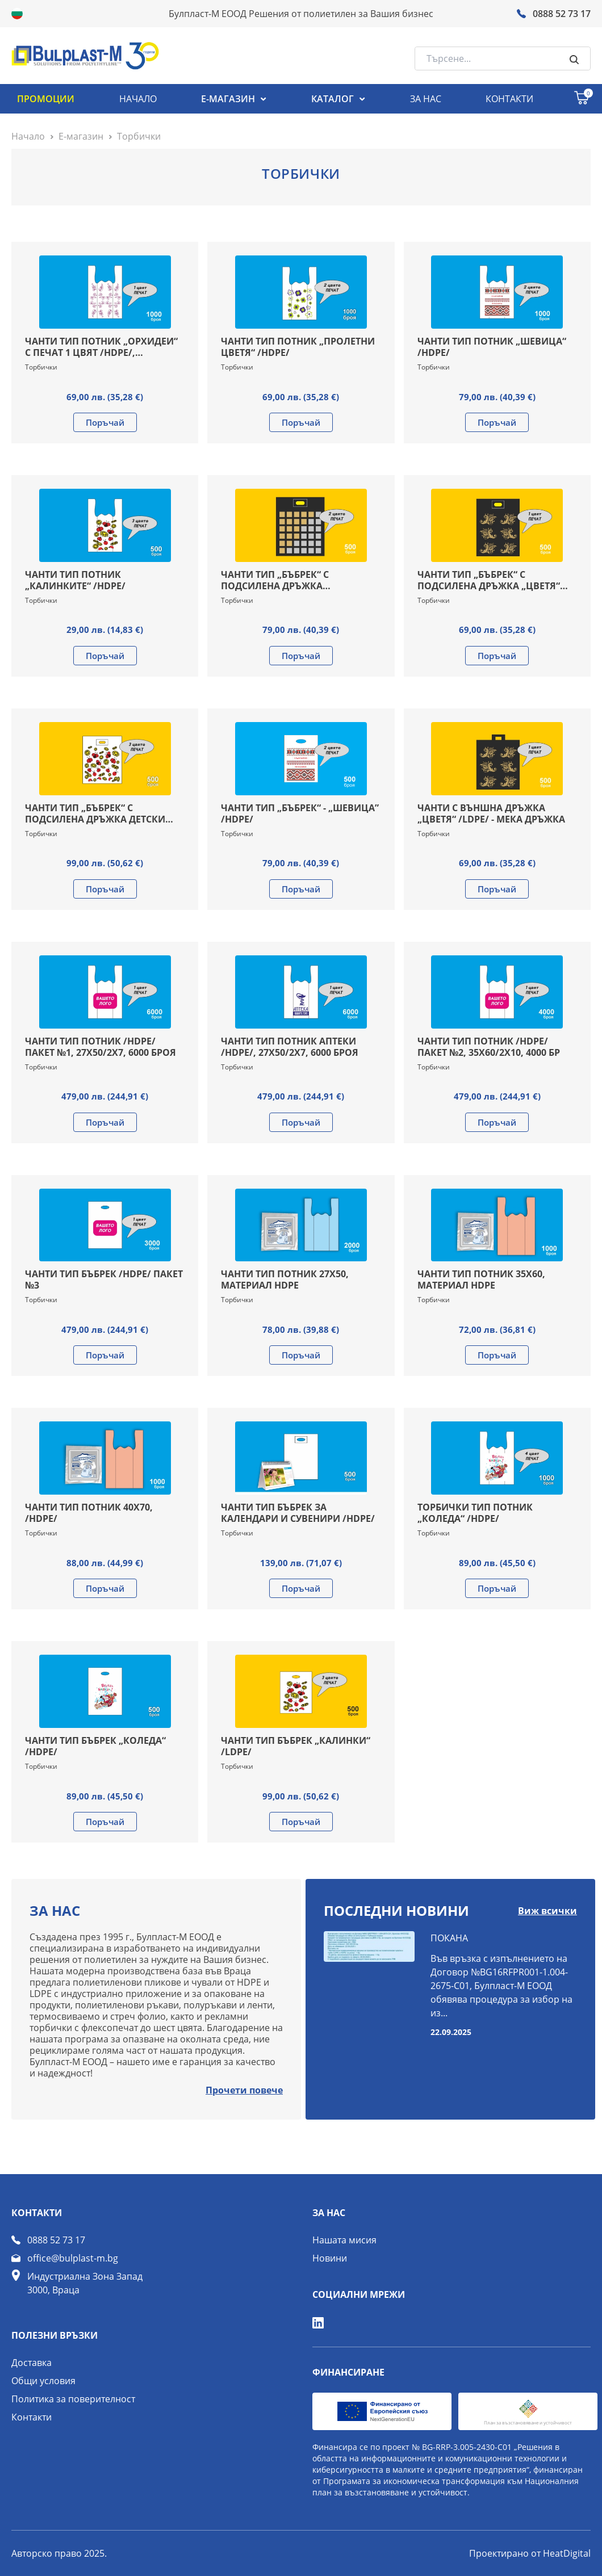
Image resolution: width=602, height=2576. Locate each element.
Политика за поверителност (73, 2399)
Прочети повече (244, 2090)
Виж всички (547, 1910)
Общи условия (43, 2380)
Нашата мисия (344, 2240)
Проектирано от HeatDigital (530, 2553)
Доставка (31, 2362)
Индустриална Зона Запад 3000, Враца (85, 2283)
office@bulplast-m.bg (72, 2258)
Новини (329, 2258)
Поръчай (105, 422)
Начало (28, 136)
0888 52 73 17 (56, 2240)
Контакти (31, 2417)
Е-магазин (80, 136)
